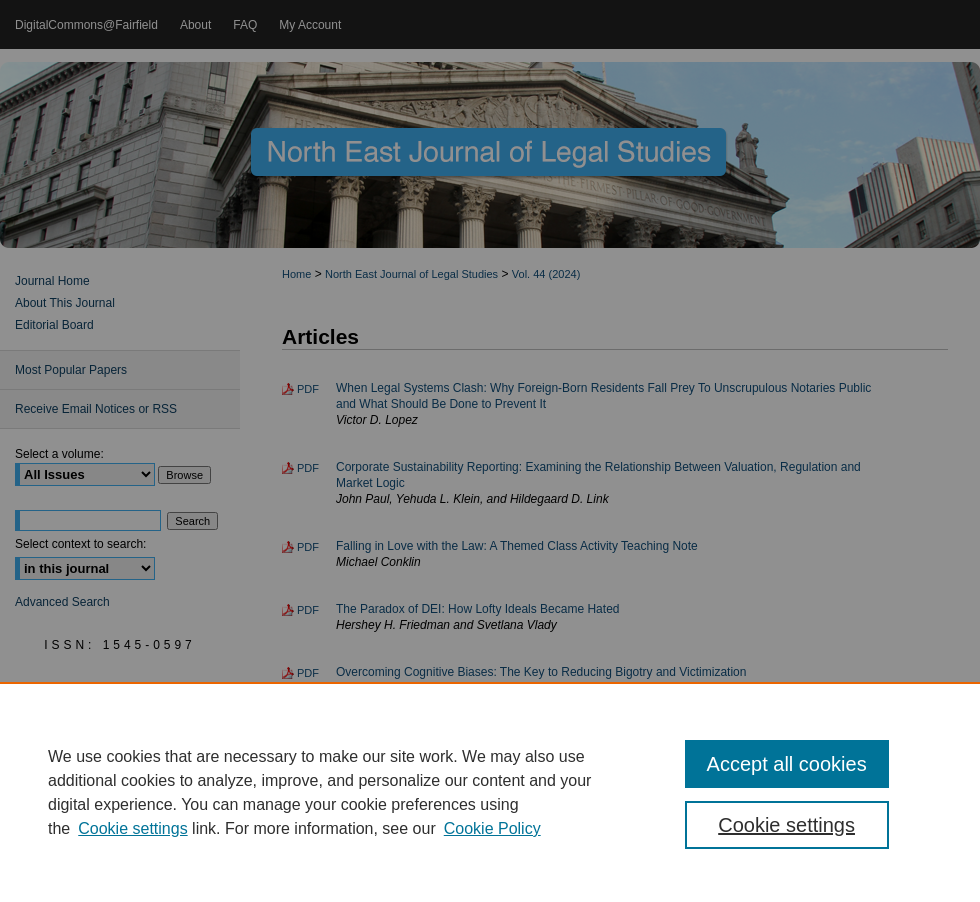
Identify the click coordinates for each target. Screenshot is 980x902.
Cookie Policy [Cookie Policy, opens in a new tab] (492, 828)
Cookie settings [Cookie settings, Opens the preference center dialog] (786, 825)
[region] (490, 792)
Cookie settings (132, 828)
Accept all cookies (787, 764)
